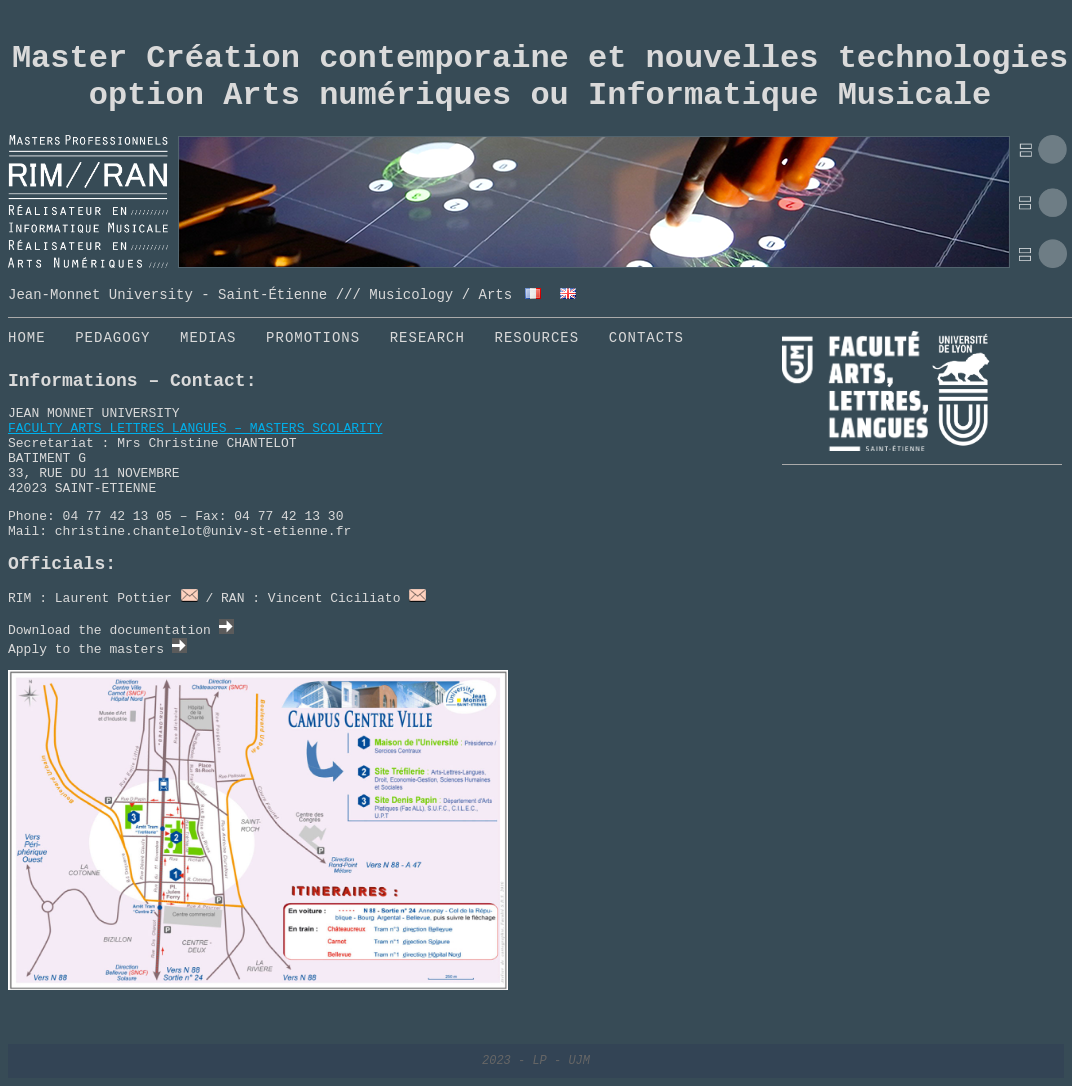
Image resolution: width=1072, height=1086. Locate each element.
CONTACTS (646, 338)
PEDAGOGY (112, 338)
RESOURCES (537, 338)
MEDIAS (208, 338)
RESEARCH (427, 338)
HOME (27, 338)
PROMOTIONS (313, 338)
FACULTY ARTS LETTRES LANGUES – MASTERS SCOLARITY (195, 428)
